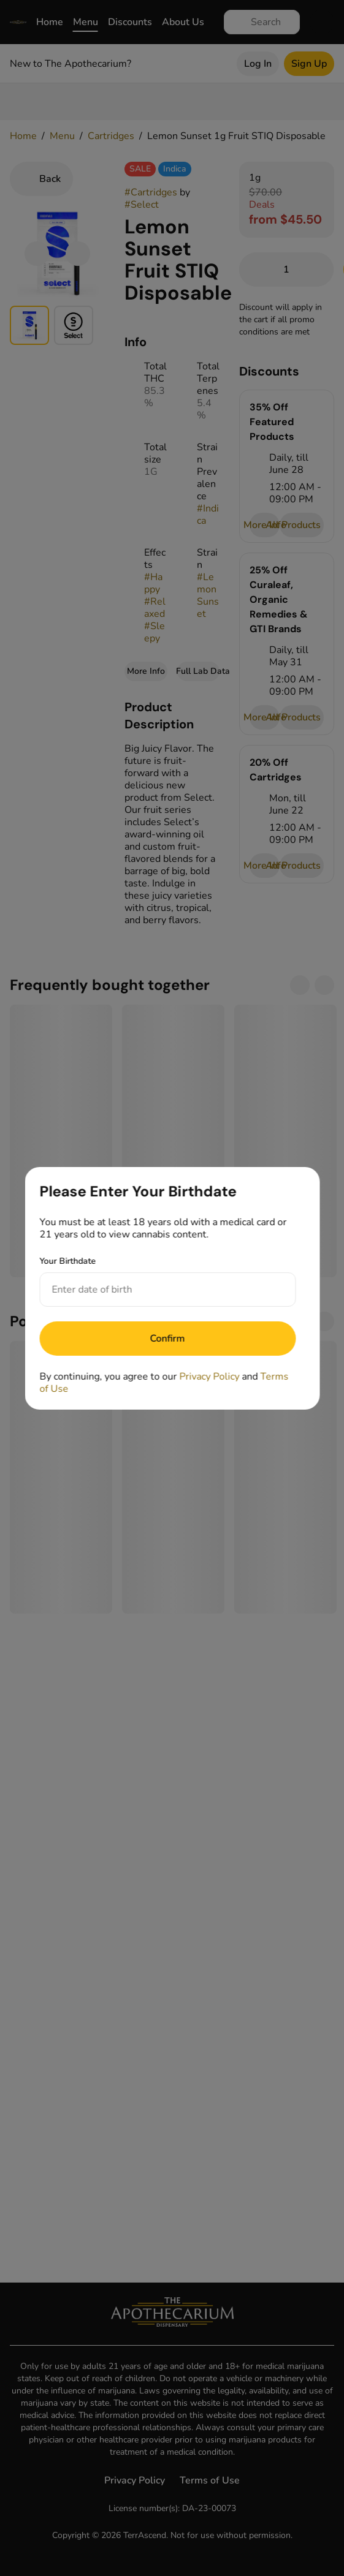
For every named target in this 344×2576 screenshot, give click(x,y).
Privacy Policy (209, 1376)
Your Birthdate (67, 1261)
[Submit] (167, 1338)
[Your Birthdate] (155, 1289)
